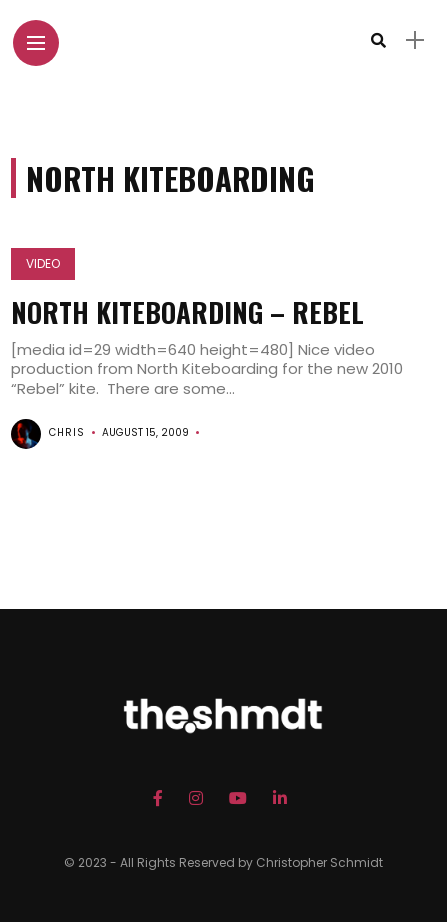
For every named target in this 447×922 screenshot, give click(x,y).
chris (67, 432)
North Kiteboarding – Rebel (187, 312)
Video (43, 263)
